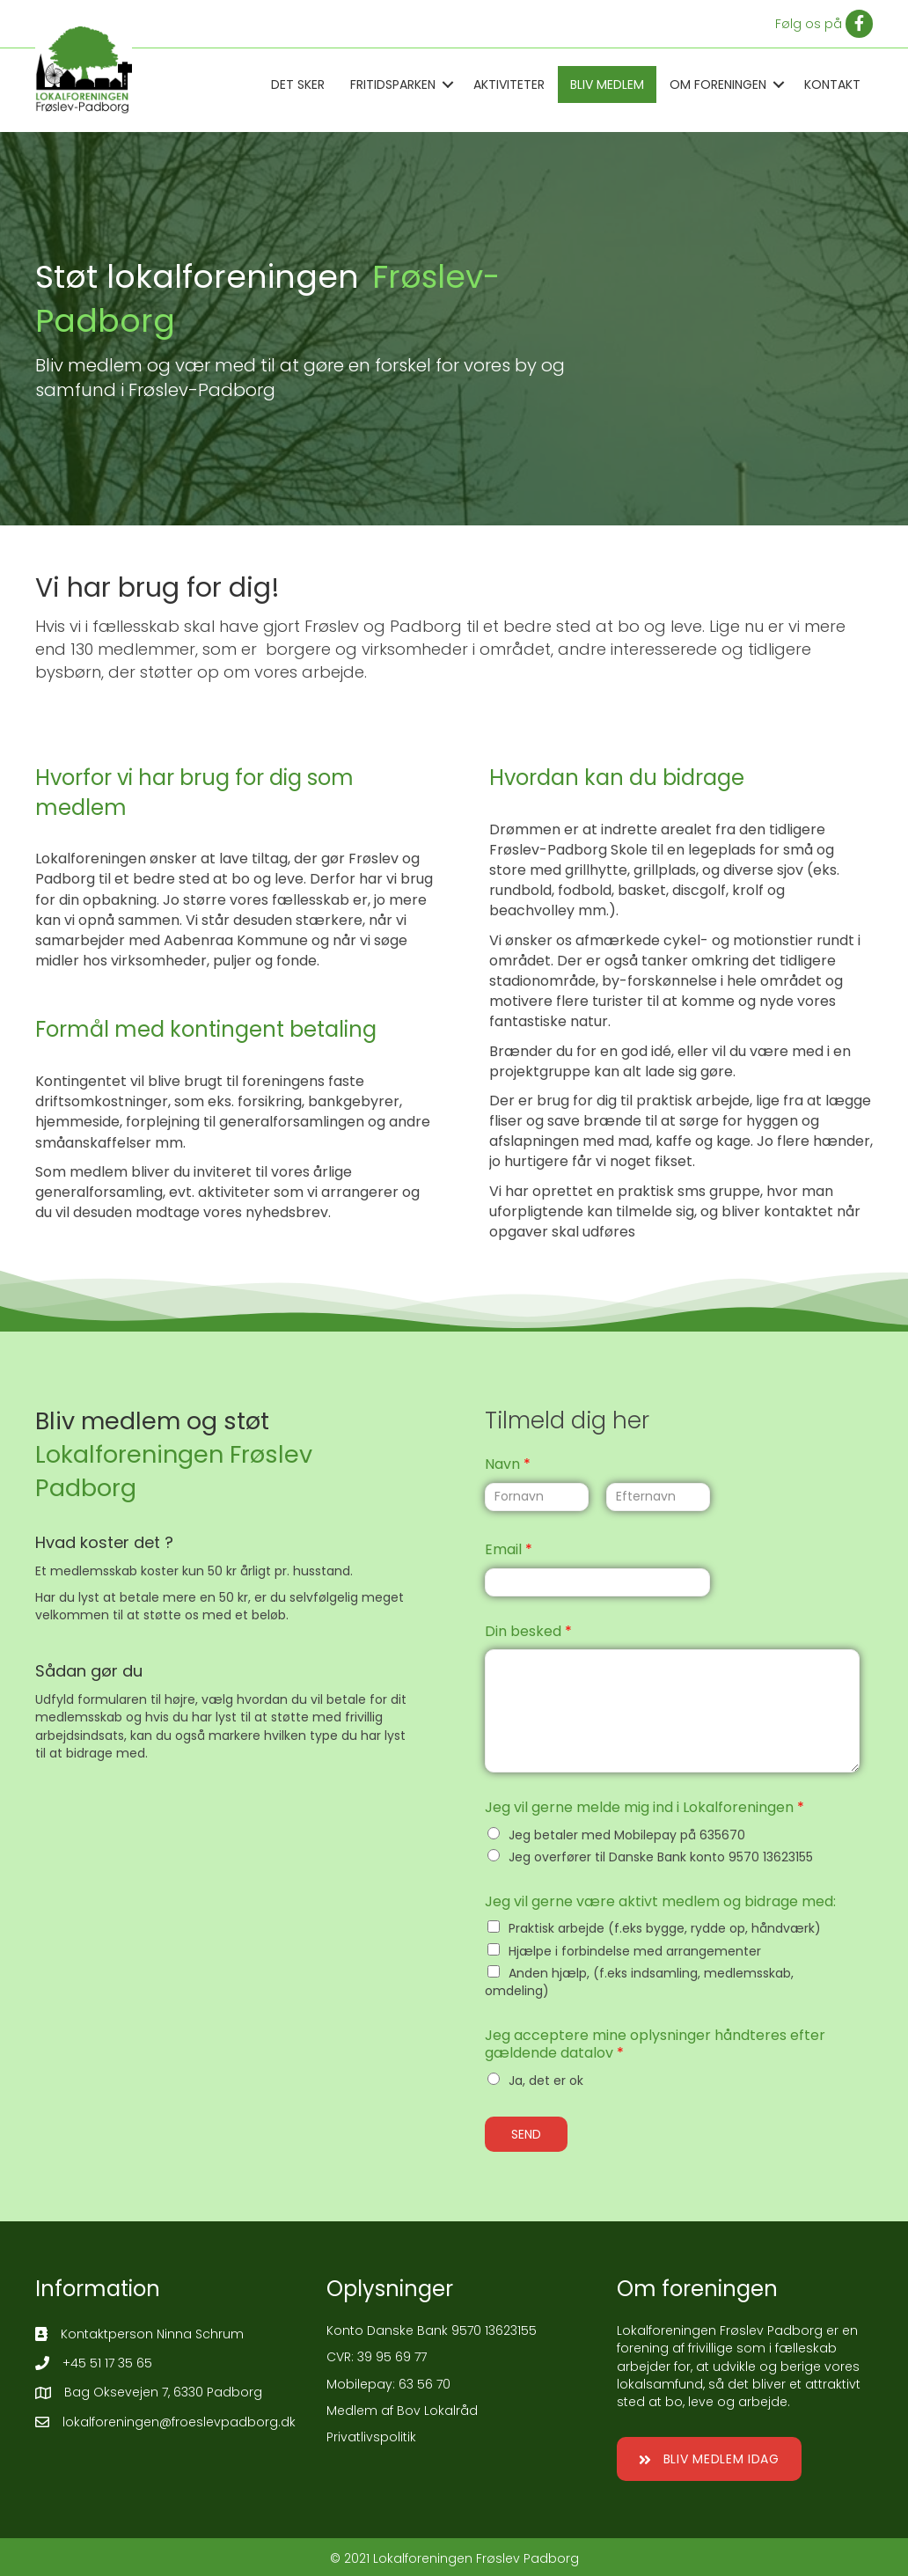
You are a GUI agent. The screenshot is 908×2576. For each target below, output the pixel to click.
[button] (709, 2458)
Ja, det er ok (546, 2080)
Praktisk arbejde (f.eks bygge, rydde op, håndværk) (665, 1928)
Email (508, 1550)
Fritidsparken (393, 84)
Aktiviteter (509, 84)
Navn (508, 1465)
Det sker (298, 84)
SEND (526, 2134)
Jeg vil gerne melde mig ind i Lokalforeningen (644, 1808)
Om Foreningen (718, 84)
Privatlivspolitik (371, 2437)
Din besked (528, 1632)
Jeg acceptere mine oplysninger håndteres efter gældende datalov (655, 2045)
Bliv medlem (607, 84)
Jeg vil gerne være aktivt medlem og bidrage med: (660, 1902)
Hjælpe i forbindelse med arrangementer (635, 1951)
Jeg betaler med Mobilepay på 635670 (627, 1835)
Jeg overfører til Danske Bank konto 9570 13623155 (661, 1857)
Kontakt (832, 84)
